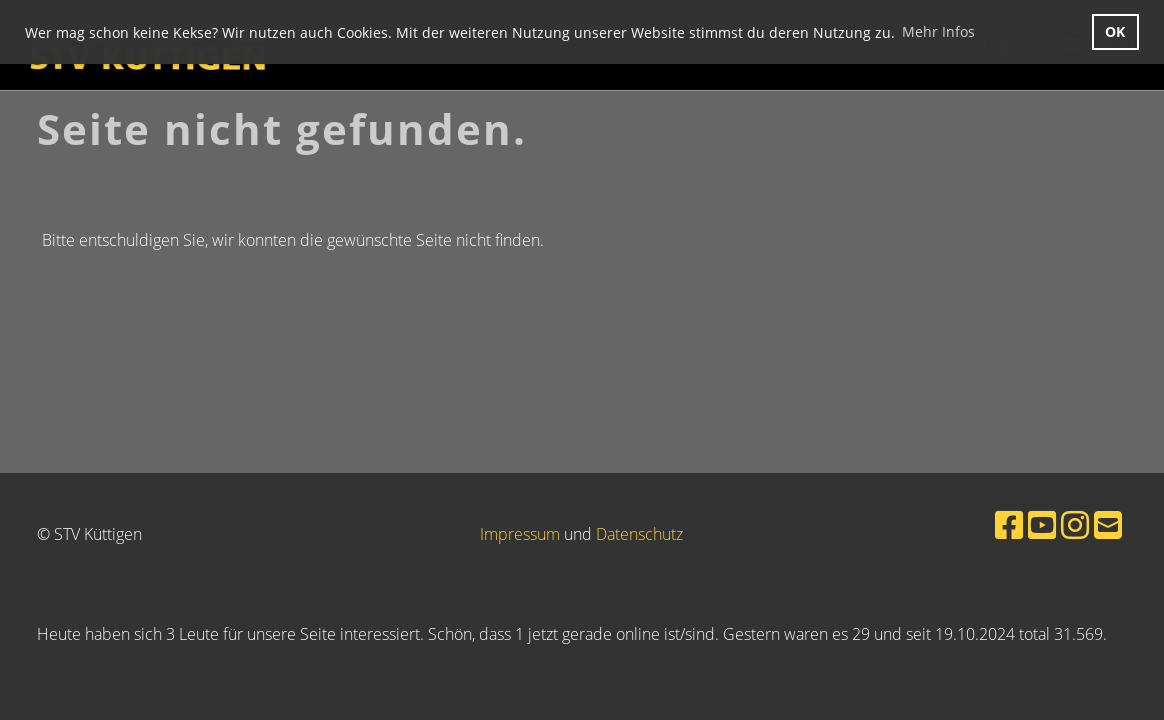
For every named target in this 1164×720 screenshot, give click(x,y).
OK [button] (1115, 31)
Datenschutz (639, 534)
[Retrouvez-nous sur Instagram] (1075, 524)
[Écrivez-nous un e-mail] (1108, 524)
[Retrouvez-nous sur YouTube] (1042, 524)
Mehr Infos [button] (938, 31)
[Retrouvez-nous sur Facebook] (1009, 524)
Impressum (520, 534)
